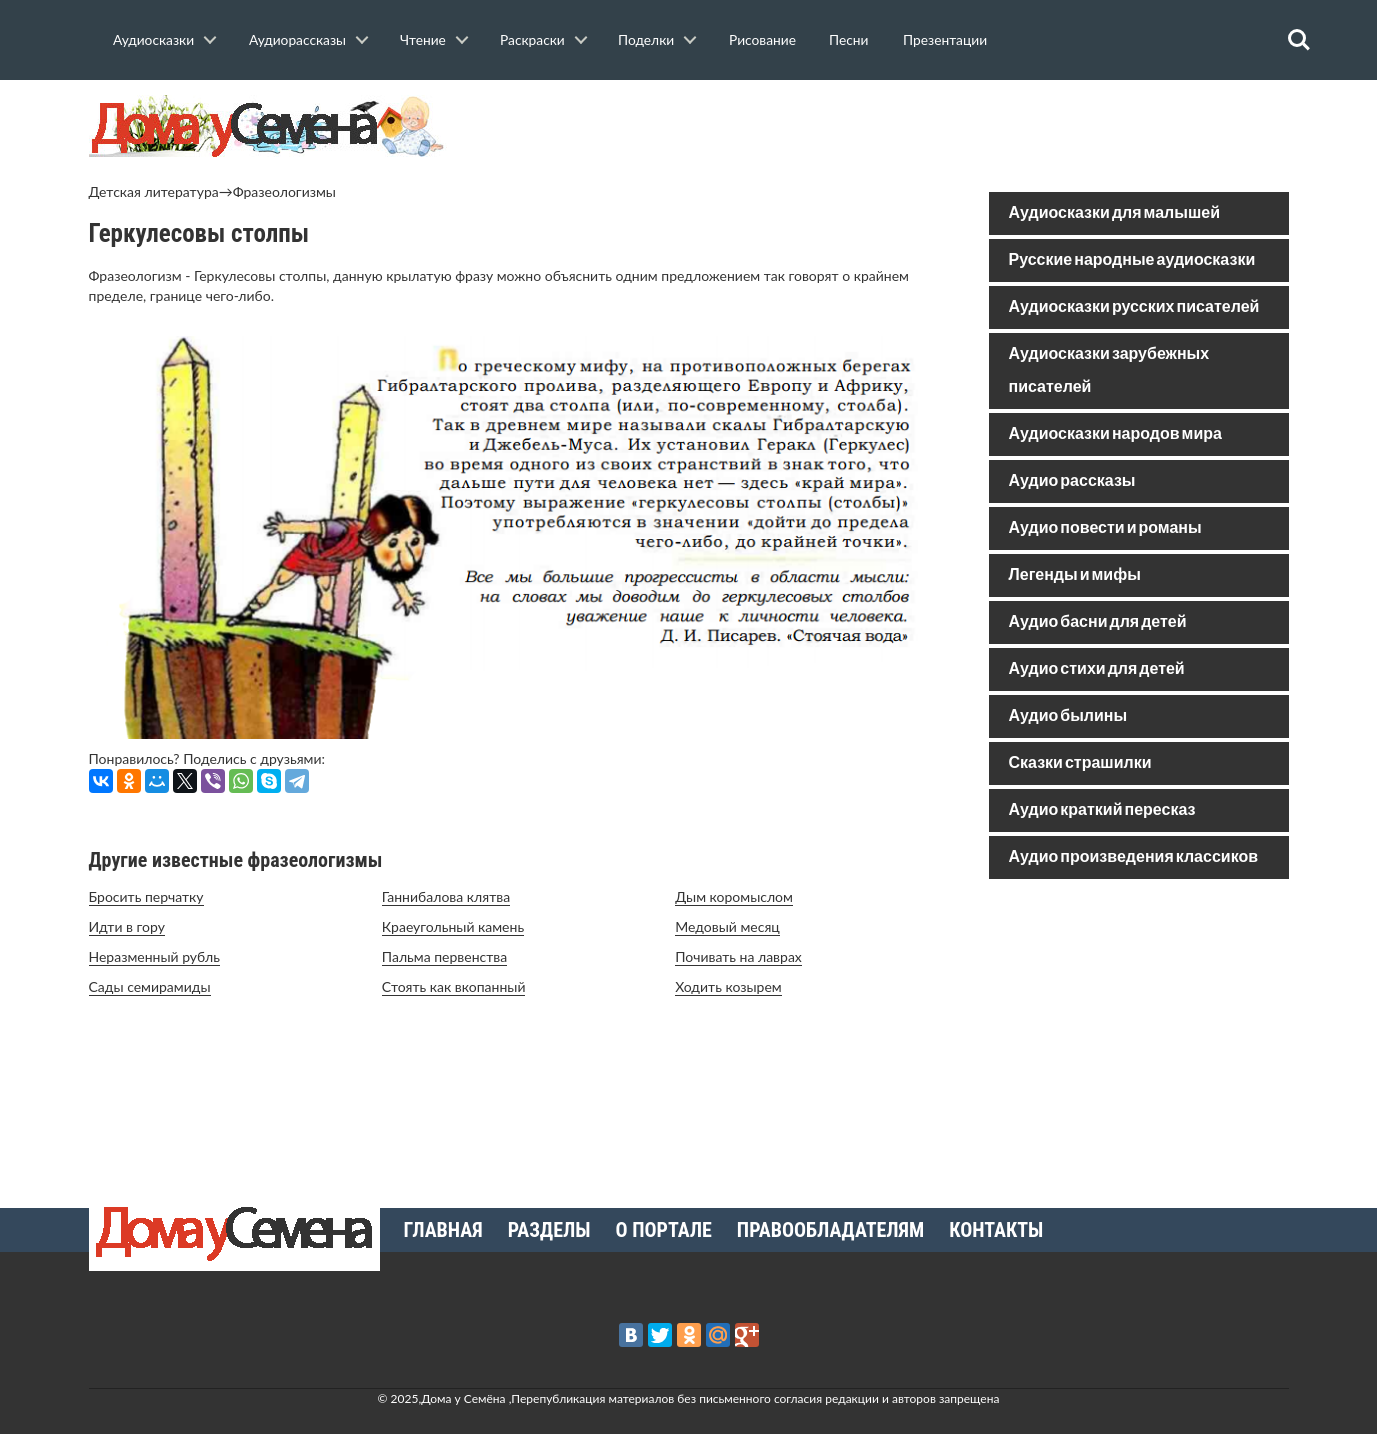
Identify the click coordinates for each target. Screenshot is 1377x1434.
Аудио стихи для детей (1097, 669)
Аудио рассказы (1072, 481)
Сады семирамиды (150, 986)
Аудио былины (1068, 716)
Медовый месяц (727, 926)
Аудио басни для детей (1098, 622)
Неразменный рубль (154, 956)
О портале (664, 1230)
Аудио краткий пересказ (1102, 810)
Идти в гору (127, 926)
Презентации (945, 39)
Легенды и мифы (1075, 575)
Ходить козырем (728, 986)
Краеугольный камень (453, 926)
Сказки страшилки (1080, 763)
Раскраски (532, 39)
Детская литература (154, 191)
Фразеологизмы (284, 191)
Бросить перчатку (146, 896)
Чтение (423, 39)
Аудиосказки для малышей (1114, 213)
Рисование (762, 39)
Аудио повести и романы (1105, 528)
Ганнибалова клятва (446, 896)
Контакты (996, 1230)
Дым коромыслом (734, 896)
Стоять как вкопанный (454, 986)
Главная (443, 1230)
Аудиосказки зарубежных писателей (1109, 371)
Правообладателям (830, 1230)
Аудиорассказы (297, 39)
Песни (848, 39)
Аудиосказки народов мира (1115, 434)
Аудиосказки (153, 39)
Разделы (549, 1230)
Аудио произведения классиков (1134, 857)
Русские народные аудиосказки (1132, 260)
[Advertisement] (1139, 1038)
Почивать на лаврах (738, 956)
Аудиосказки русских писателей (1134, 307)
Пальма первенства (444, 956)
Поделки (646, 39)
